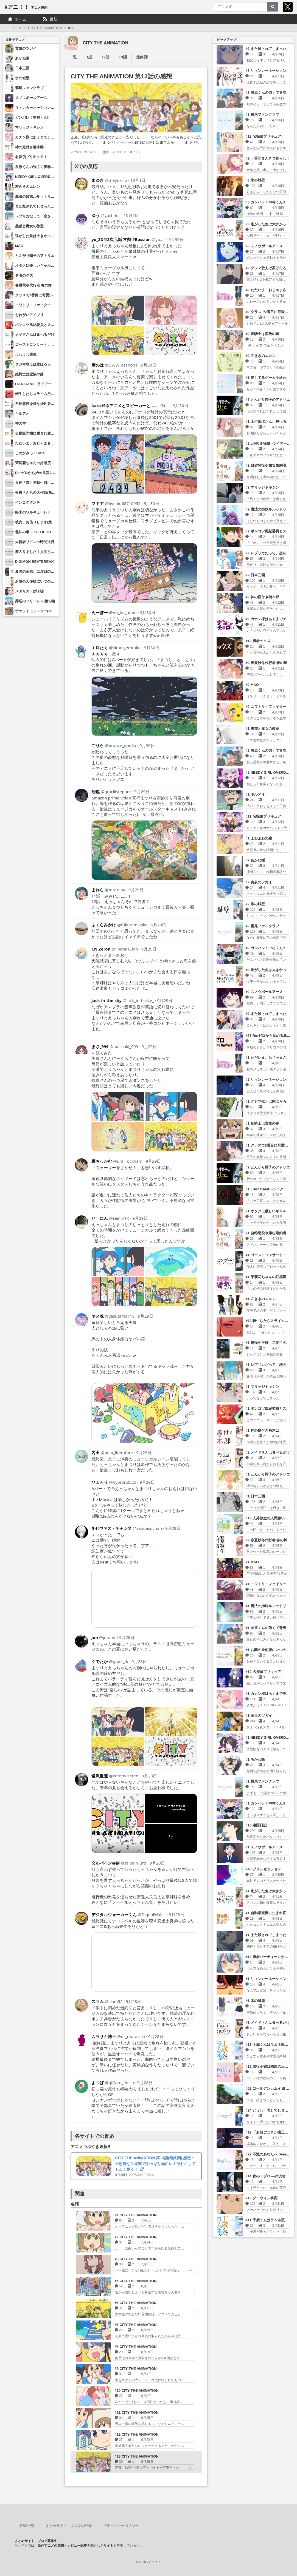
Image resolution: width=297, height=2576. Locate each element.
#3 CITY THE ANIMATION (136, 2259)
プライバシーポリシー (121, 2526)
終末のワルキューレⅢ (33, 512)
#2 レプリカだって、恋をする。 (271, 553)
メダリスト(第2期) (29, 591)
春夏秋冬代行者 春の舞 (33, 285)
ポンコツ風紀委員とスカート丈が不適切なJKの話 (55, 325)
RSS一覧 (27, 2526)
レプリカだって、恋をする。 (38, 216)
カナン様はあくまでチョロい (38, 137)
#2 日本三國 (255, 575)
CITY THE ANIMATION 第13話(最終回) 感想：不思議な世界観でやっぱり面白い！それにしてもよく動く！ (155, 2164)
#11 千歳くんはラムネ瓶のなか (270, 2220)
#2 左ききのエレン (260, 356)
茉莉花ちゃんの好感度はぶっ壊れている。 (49, 463)
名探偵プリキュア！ (31, 157)
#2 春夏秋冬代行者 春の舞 (266, 1540)
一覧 (73, 57)
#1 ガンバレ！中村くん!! (265, 1803)
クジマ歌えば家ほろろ (33, 364)
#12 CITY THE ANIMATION (137, 2434)
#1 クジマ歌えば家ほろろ (265, 1101)
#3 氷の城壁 (255, 180)
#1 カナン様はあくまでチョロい (271, 1694)
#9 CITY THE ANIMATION (136, 2369)
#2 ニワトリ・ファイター (265, 707)
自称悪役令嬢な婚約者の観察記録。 (43, 404)
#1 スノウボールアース (263, 1847)
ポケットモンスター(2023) (36, 611)
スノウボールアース (31, 98)
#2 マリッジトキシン (262, 487)
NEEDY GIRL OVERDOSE (36, 177)
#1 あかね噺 (255, 1759)
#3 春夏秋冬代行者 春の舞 (266, 663)
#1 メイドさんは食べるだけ (267, 2023)
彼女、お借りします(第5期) (37, 522)
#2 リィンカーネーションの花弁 (271, 1079)
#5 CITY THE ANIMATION (136, 2281)
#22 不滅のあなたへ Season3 (269, 2154)
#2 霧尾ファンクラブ (262, 926)
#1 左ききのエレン (260, 1299)
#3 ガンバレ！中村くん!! (265, 202)
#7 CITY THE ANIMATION (136, 2325)
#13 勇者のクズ (257, 641)
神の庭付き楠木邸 (29, 147)
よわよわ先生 (26, 354)
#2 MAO (252, 685)
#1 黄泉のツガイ (258, 1715)
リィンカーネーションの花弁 (38, 108)
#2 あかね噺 (255, 860)
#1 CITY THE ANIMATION (136, 2215)
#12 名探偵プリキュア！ (264, 136)
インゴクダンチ (27, 502)
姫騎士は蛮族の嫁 (29, 374)
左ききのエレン (27, 187)
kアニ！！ (25, 7)
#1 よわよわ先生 (258, 838)
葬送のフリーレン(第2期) (35, 601)
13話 (123, 57)
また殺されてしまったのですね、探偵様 (47, 206)
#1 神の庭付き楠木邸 (262, 1430)
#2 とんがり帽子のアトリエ (267, 1167)
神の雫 (20, 423)
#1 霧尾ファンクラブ (262, 1781)
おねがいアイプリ (29, 315)
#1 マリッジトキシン (262, 1387)
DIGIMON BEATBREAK (34, 562)
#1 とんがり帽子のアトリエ (267, 1474)
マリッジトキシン (29, 127)
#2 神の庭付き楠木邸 (262, 597)
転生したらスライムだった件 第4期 (43, 394)
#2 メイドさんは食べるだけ (267, 1452)
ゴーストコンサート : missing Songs (45, 344)
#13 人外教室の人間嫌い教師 (268, 1518)
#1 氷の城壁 (255, 2001)
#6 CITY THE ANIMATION (136, 2303)
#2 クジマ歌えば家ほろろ (265, 268)
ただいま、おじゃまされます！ (40, 443)
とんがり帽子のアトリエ (34, 256)
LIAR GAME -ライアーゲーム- (39, 384)
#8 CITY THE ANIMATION (136, 2347)
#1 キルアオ (255, 794)
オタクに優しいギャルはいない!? (41, 265)
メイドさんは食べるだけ (34, 335)
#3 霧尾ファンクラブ (262, 114)
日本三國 (22, 68)
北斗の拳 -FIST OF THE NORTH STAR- (47, 532)
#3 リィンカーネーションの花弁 (271, 71)
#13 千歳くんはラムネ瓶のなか (270, 2044)
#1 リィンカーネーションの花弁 (271, 1979)
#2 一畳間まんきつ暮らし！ (267, 158)
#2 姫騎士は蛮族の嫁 (262, 334)
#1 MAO (252, 1562)
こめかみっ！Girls (30, 453)
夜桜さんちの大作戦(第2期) (37, 492)
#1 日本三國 (255, 1496)
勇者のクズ (24, 275)
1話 (89, 57)
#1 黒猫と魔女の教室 (262, 729)
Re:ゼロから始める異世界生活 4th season (49, 473)
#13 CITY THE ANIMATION (137, 2456)
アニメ (17, 28)
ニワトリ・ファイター (33, 305)
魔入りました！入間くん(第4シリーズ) (46, 552)
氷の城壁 (22, 78)
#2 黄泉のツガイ (258, 882)
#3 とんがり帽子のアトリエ (267, 400)
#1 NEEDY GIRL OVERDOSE (269, 1737)
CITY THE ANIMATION (45, 28)
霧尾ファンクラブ (29, 88)
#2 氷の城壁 (255, 904)
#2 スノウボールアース (263, 992)
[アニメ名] (241, 7)
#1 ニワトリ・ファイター (265, 1584)
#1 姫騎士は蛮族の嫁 (262, 1123)
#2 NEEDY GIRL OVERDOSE (269, 772)
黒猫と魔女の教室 (29, 226)
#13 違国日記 (256, 1825)
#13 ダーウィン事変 (261, 2198)
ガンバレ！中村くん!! (32, 117)
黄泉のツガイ (26, 48)
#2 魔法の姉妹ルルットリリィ (269, 509)
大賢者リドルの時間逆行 (34, 542)
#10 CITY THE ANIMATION (137, 2390)
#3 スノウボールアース (263, 246)
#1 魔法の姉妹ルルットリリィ (269, 1606)
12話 (106, 57)
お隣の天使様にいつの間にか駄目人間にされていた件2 (59, 581)
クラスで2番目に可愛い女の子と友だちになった (53, 295)
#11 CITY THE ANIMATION (137, 2412)
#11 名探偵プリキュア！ (264, 816)
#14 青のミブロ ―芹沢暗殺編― (270, 2176)
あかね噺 (22, 58)
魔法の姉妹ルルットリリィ (36, 196)
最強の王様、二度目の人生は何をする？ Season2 (55, 571)
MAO (19, 246)
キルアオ (22, 414)
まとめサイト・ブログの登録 (69, 2526)
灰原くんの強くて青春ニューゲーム (43, 167)
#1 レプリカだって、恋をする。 (271, 1365)
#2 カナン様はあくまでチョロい (271, 619)
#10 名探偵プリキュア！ (264, 1672)
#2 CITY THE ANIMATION (136, 2237)
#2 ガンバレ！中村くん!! (265, 948)
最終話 (142, 57)
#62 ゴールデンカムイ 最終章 (269, 2088)
